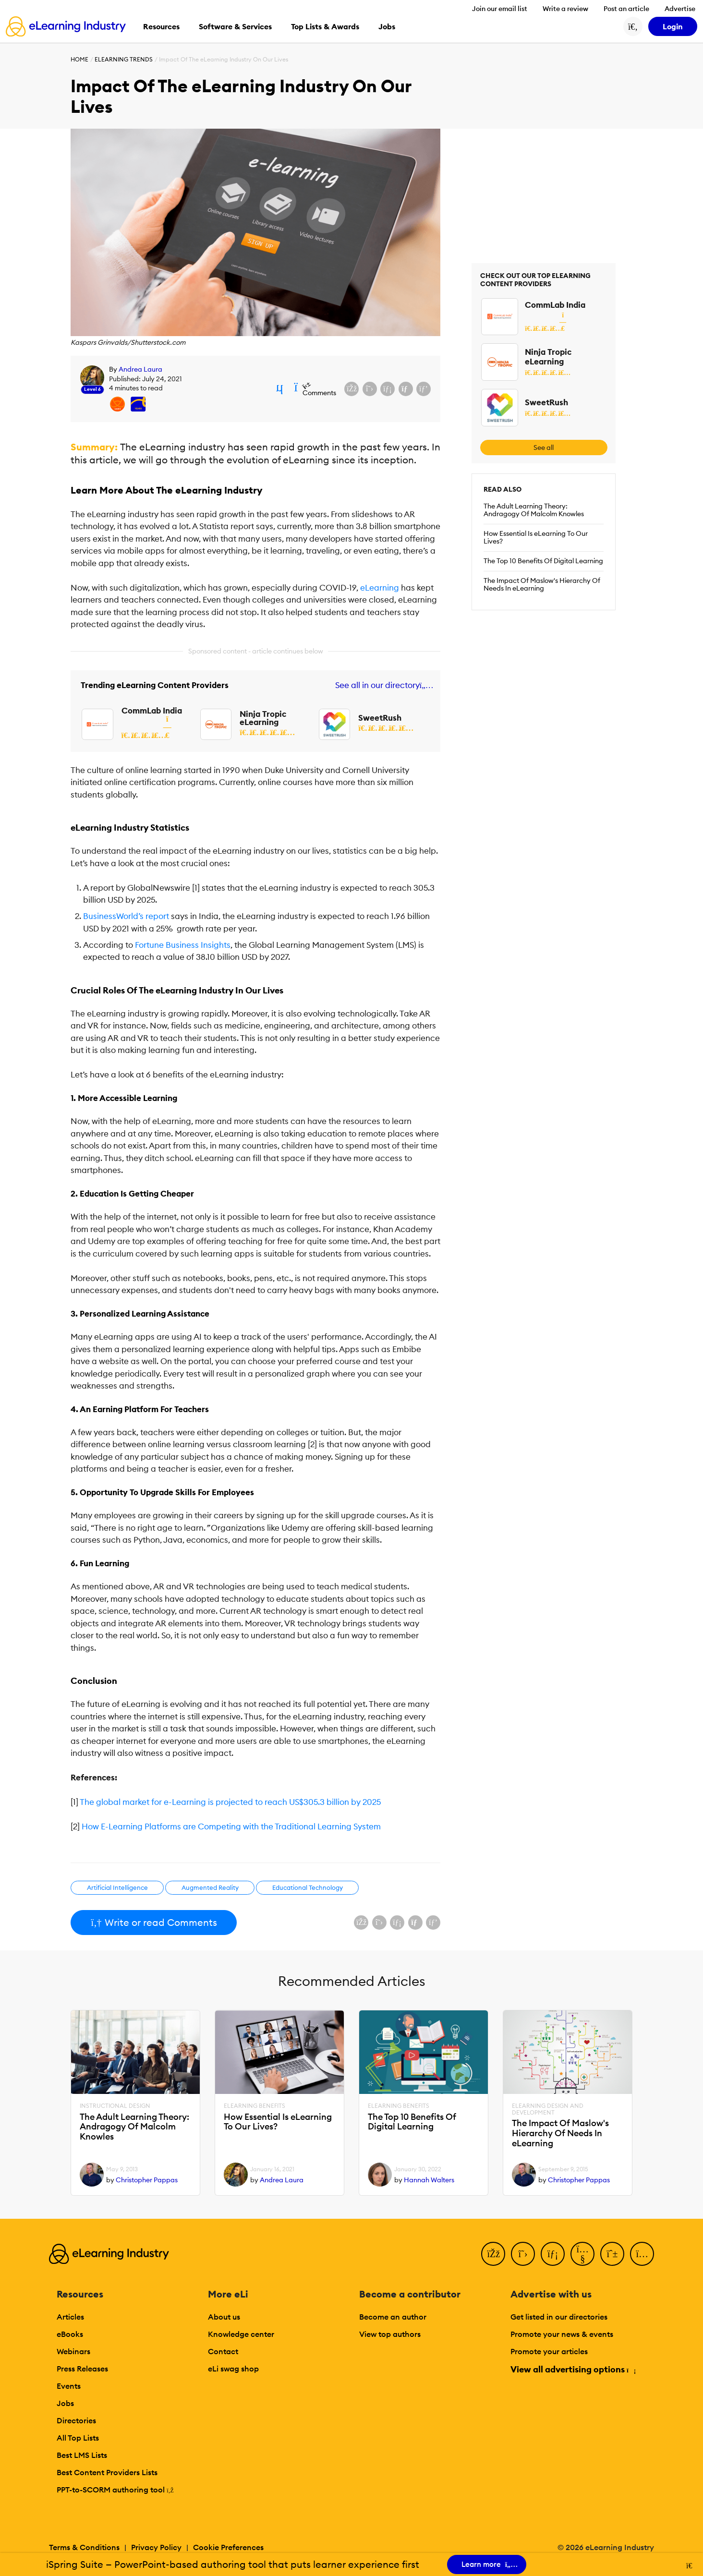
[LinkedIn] (553, 2254)
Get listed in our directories (558, 2317)
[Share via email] (406, 389)
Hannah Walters (429, 2180)
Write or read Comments (153, 1922)
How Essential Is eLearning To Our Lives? (536, 537)
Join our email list (499, 8)
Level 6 (92, 389)
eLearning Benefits (254, 2106)
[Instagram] (642, 2254)
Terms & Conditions (84, 2547)
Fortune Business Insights (182, 945)
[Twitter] (523, 2254)
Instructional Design (115, 2106)
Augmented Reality (210, 1887)
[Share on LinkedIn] (387, 389)
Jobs (65, 2403)
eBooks (70, 2334)
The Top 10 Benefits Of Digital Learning (543, 560)
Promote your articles (549, 2351)
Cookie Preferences (228, 2547)
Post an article (626, 8)
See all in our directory (382, 685)
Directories (76, 2420)
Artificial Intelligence (117, 1887)
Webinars (73, 2351)
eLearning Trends (124, 59)
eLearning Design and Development (547, 2109)
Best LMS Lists (82, 2455)
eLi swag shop (233, 2368)
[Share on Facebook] (351, 389)
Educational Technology (307, 1887)
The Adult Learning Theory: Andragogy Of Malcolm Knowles (534, 510)
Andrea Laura (140, 369)
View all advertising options (572, 2369)
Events (69, 2386)
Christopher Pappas (147, 2180)
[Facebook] (493, 2254)
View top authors (390, 2334)
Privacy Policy (156, 2547)
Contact (223, 2351)
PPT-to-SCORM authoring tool (115, 2489)
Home (79, 59)
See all (543, 447)
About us (224, 2317)
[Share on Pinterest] (423, 389)
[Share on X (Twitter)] (370, 389)
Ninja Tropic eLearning (263, 718)
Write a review (565, 8)
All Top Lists (78, 2438)
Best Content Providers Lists (107, 2472)
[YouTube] (582, 2254)
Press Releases (82, 2368)
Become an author (392, 2317)
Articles (70, 2317)
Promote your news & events (561, 2334)
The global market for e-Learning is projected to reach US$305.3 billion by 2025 (230, 1802)
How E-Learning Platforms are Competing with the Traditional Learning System (231, 1826)
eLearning (379, 587)
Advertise (680, 8)
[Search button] (632, 26)
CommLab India (151, 710)
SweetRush (379, 718)
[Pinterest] (612, 2254)
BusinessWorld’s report (126, 916)
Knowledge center (241, 2334)
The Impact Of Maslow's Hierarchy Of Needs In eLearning (542, 584)
